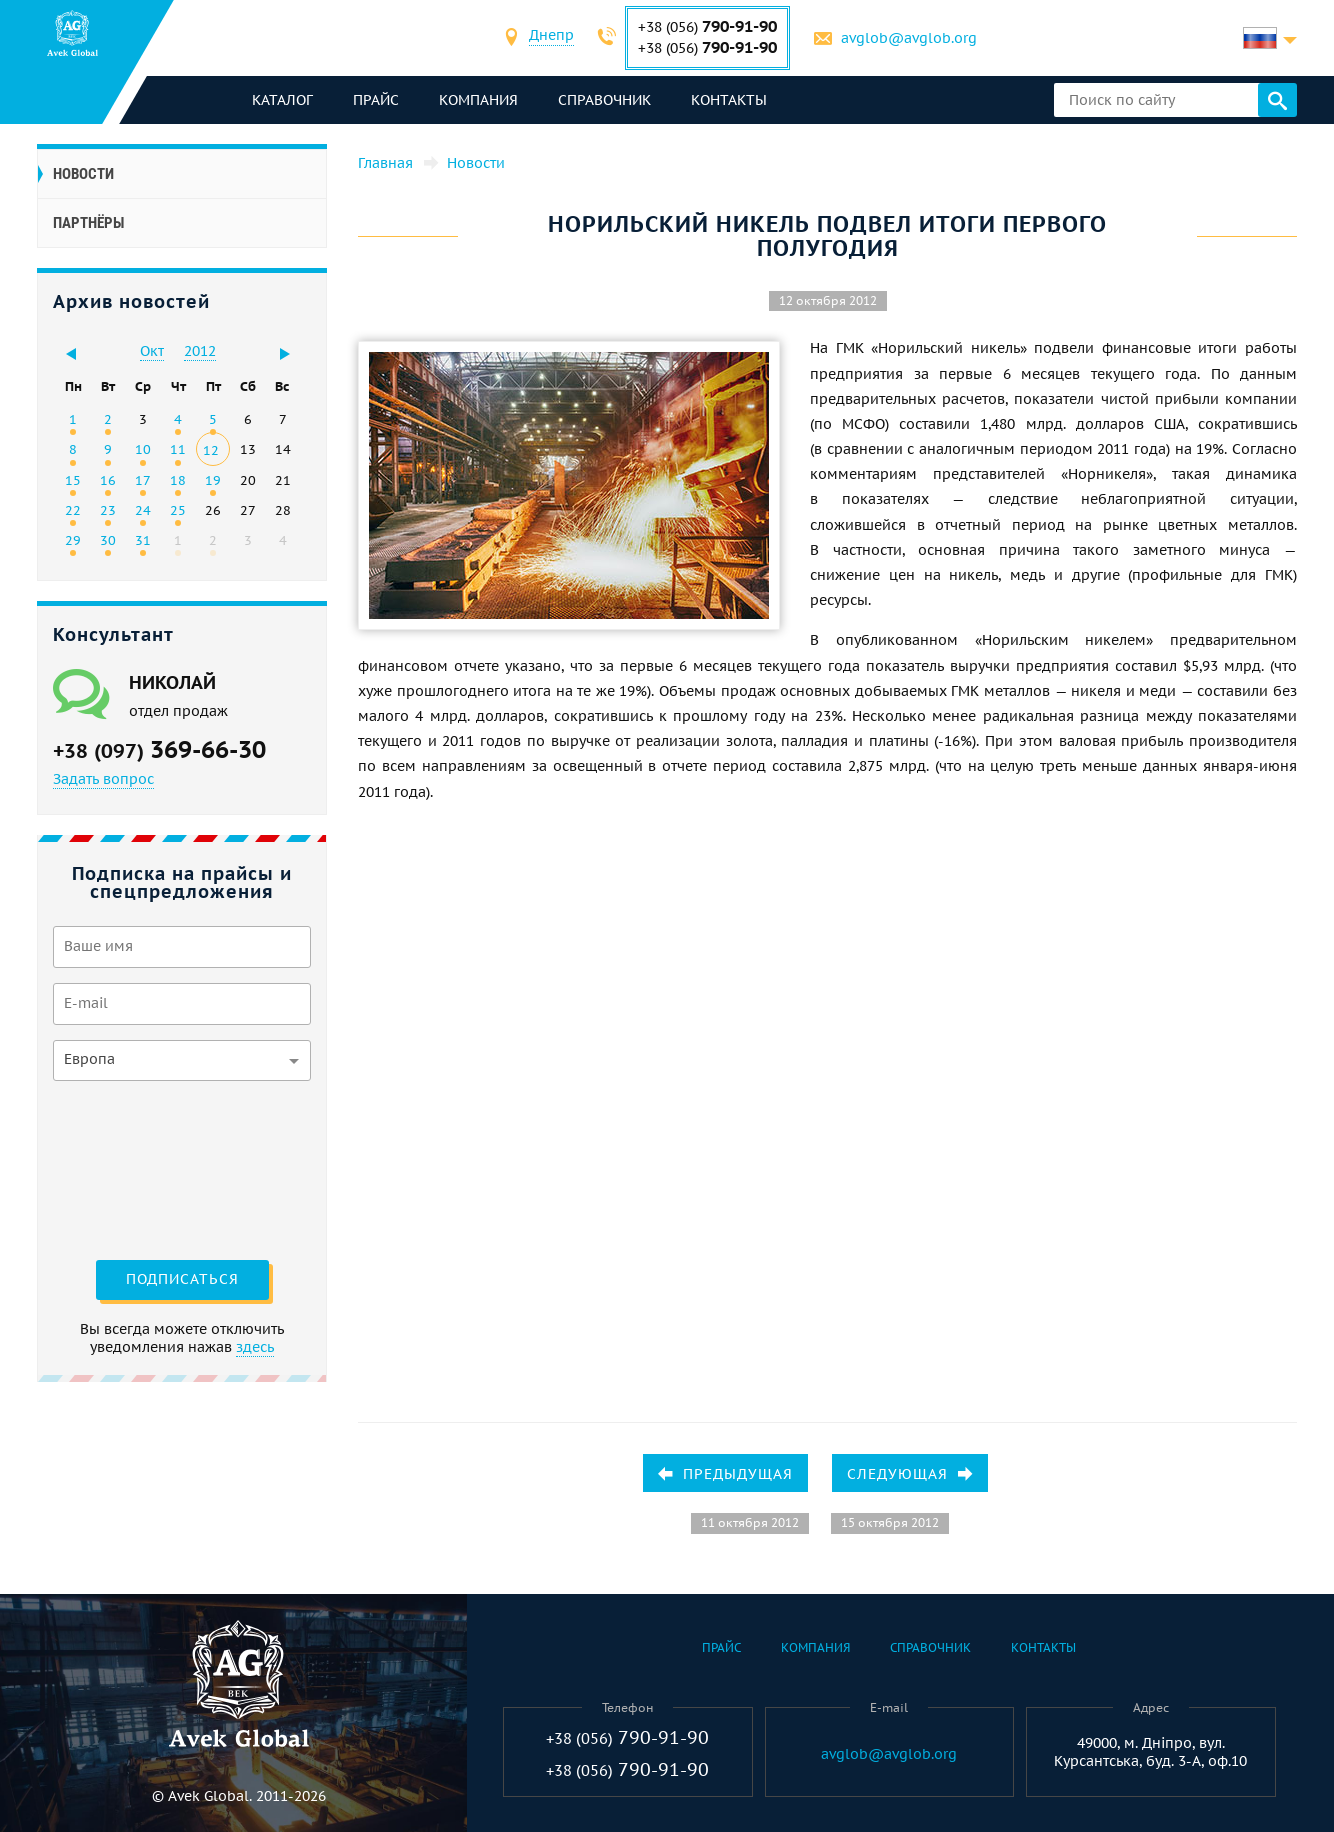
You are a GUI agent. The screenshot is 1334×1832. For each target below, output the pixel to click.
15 (73, 480)
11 (178, 449)
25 (178, 510)
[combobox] (552, 37)
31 (143, 540)
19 (213, 480)
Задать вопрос (103, 779)
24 (143, 510)
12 (211, 450)
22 (73, 510)
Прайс (376, 100)
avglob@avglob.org (910, 38)
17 (143, 480)
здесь (255, 1347)
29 (73, 540)
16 (108, 480)
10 (143, 449)
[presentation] (135, 1168)
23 (108, 510)
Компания (478, 100)
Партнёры (88, 223)
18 (178, 480)
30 (108, 540)
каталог (282, 100)
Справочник (604, 100)
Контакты (729, 100)
